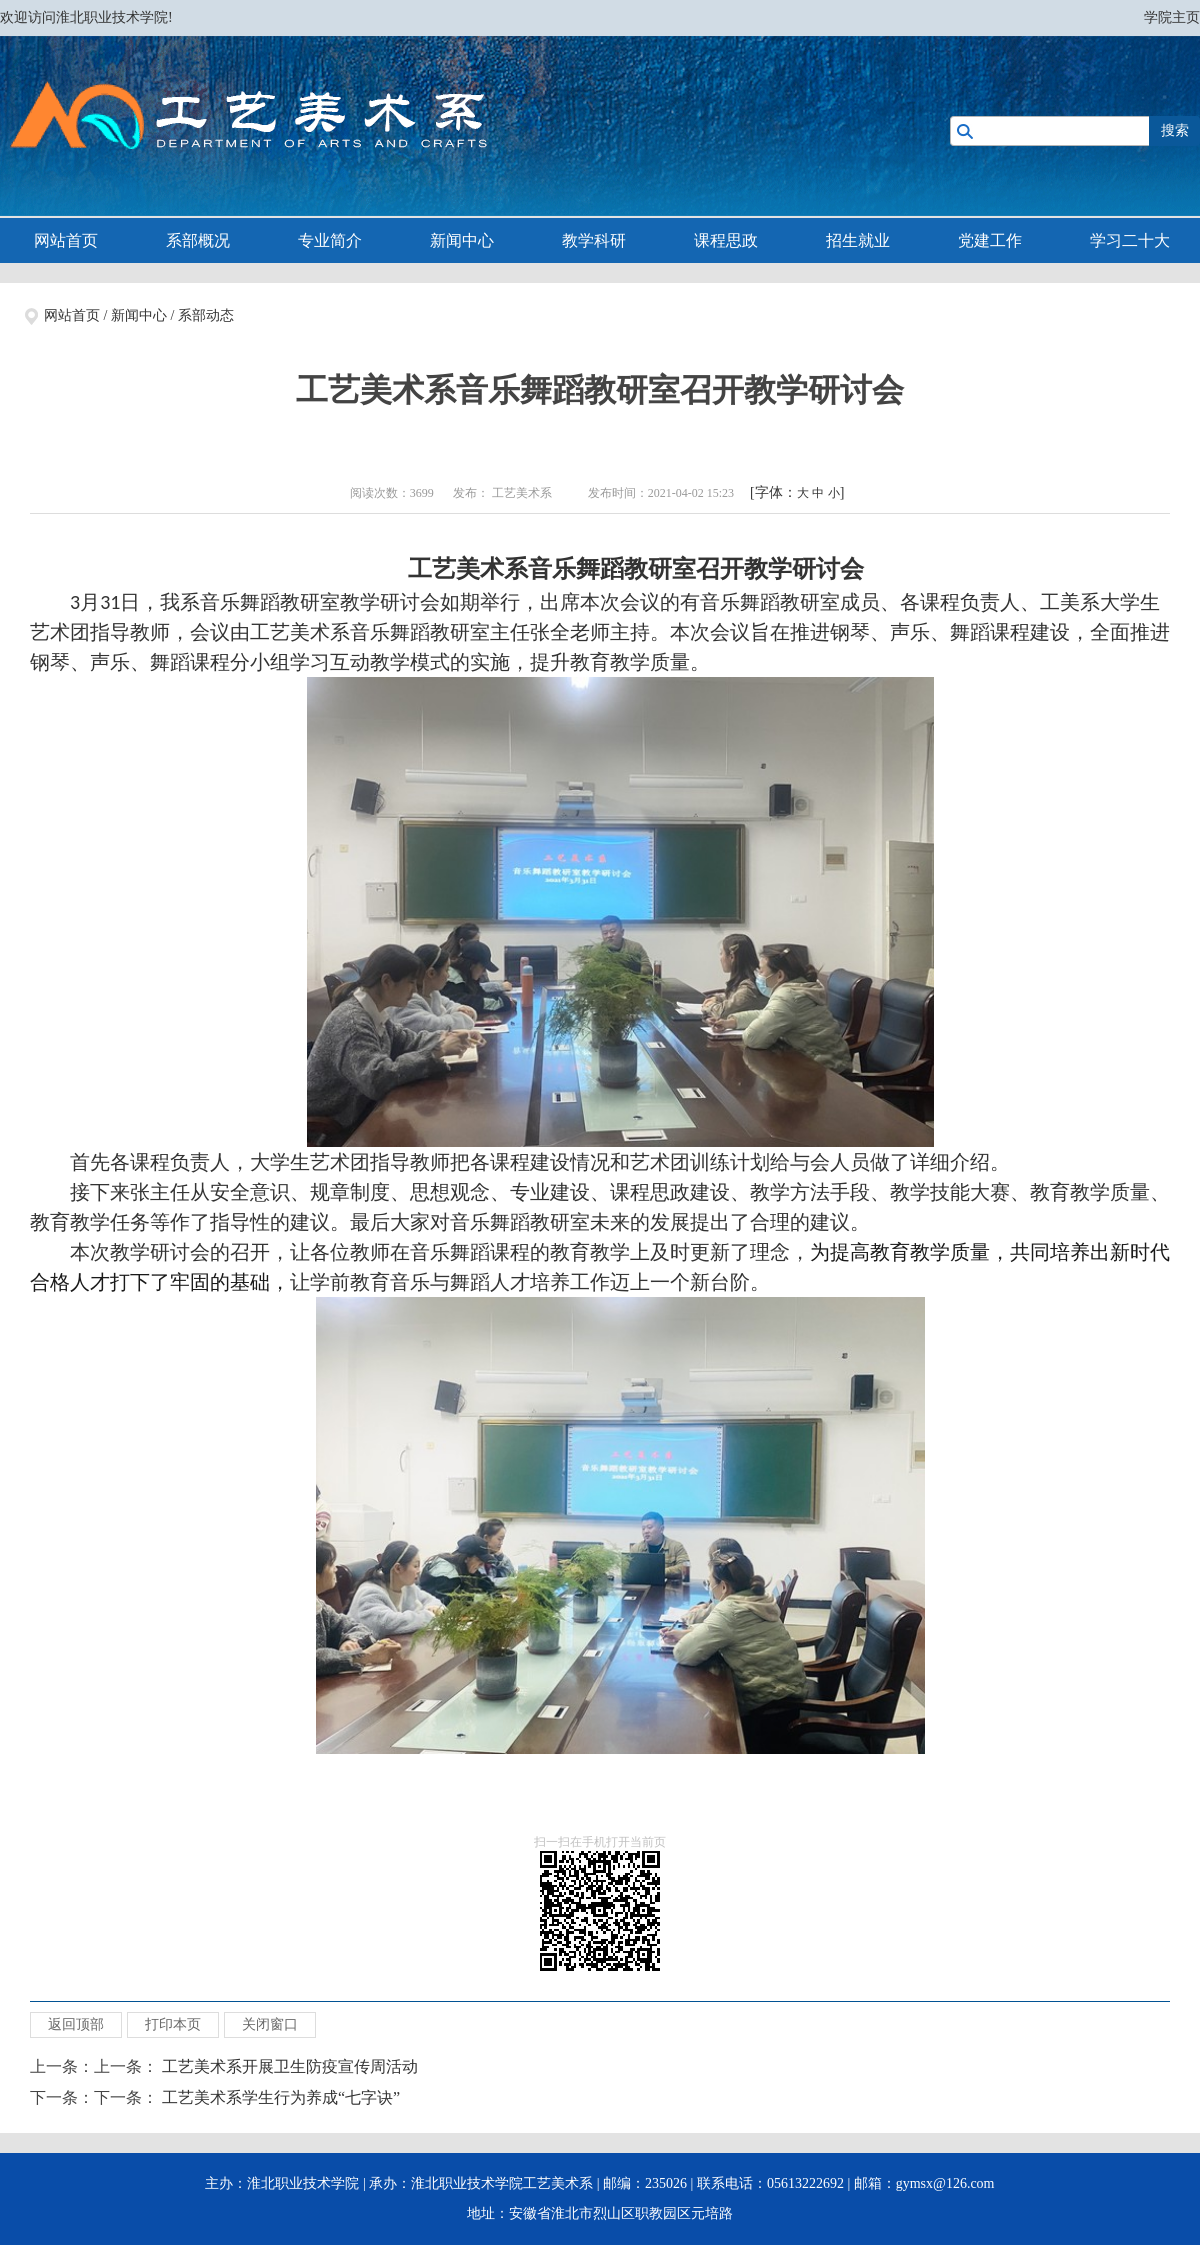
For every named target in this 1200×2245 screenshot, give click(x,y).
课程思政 (726, 240)
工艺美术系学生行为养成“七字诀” (281, 2097)
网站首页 (66, 240)
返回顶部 (76, 2024)
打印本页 (173, 2024)
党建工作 (990, 240)
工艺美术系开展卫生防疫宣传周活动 (290, 2066)
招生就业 (858, 240)
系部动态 (206, 315)
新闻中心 (462, 240)
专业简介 (330, 240)
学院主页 (1172, 17)
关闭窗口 (270, 2024)
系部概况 (198, 240)
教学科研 (594, 240)
